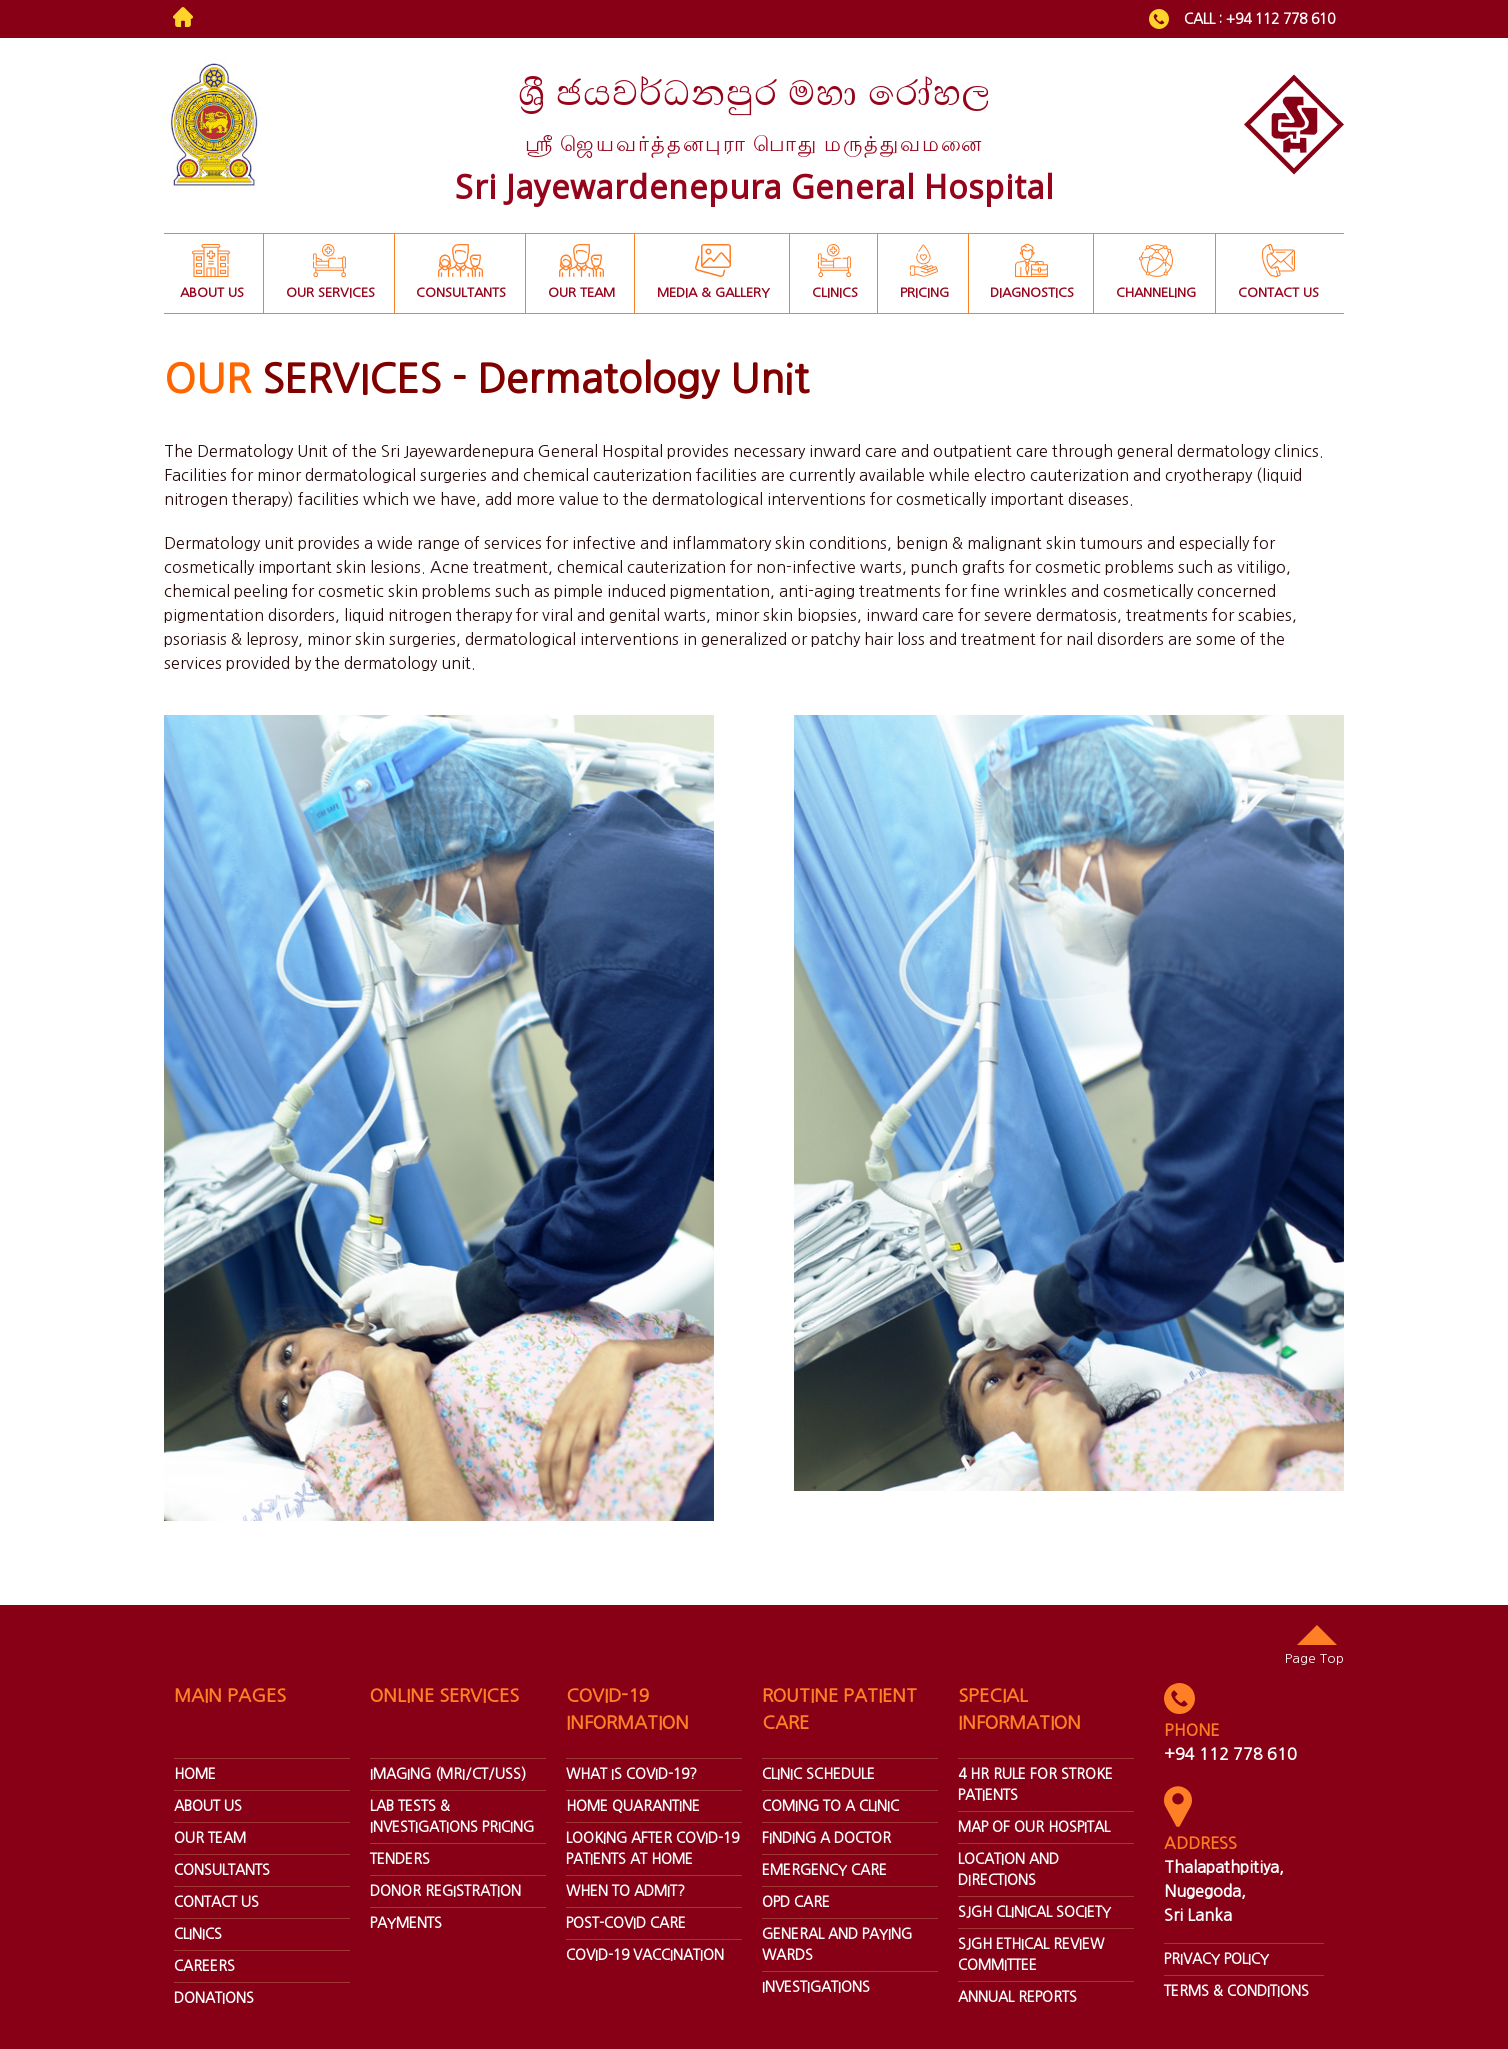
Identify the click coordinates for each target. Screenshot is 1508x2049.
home (195, 1774)
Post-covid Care (626, 1923)
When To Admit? (625, 1891)
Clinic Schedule (818, 1774)
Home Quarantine (633, 1806)
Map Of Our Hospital (1034, 1827)
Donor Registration (445, 1891)
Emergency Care (824, 1870)
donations (214, 1998)
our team (210, 1838)
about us (208, 1806)
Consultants (222, 1870)
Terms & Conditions (1236, 1991)
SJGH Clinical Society (1034, 1912)
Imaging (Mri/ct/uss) (448, 1774)
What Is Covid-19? (631, 1774)
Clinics (198, 1934)
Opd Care (796, 1902)
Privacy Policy (1216, 1959)
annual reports (1017, 1997)
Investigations (816, 1987)
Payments (406, 1923)
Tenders (400, 1859)
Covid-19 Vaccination (645, 1955)
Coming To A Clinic (830, 1806)
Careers (204, 1966)
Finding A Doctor (826, 1838)
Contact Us (216, 1902)
